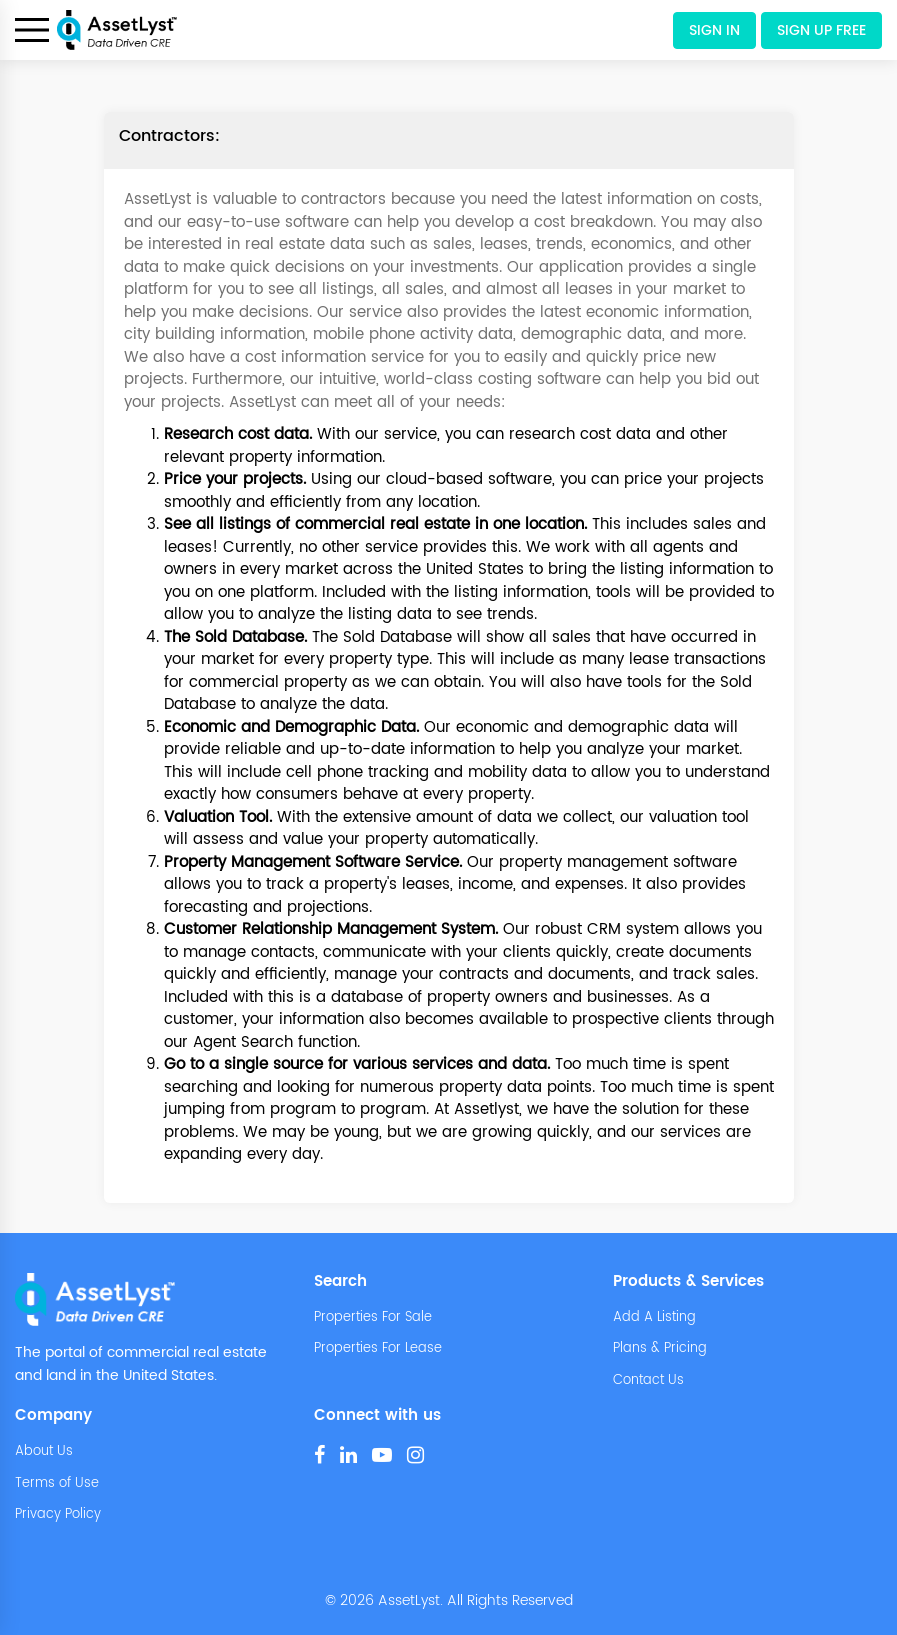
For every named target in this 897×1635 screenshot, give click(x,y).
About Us (44, 1452)
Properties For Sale (373, 1318)
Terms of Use (57, 1484)
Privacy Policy (58, 1515)
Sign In (714, 30)
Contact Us (648, 1381)
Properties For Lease (378, 1349)
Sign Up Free (821, 30)
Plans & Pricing (660, 1349)
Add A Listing (654, 1318)
